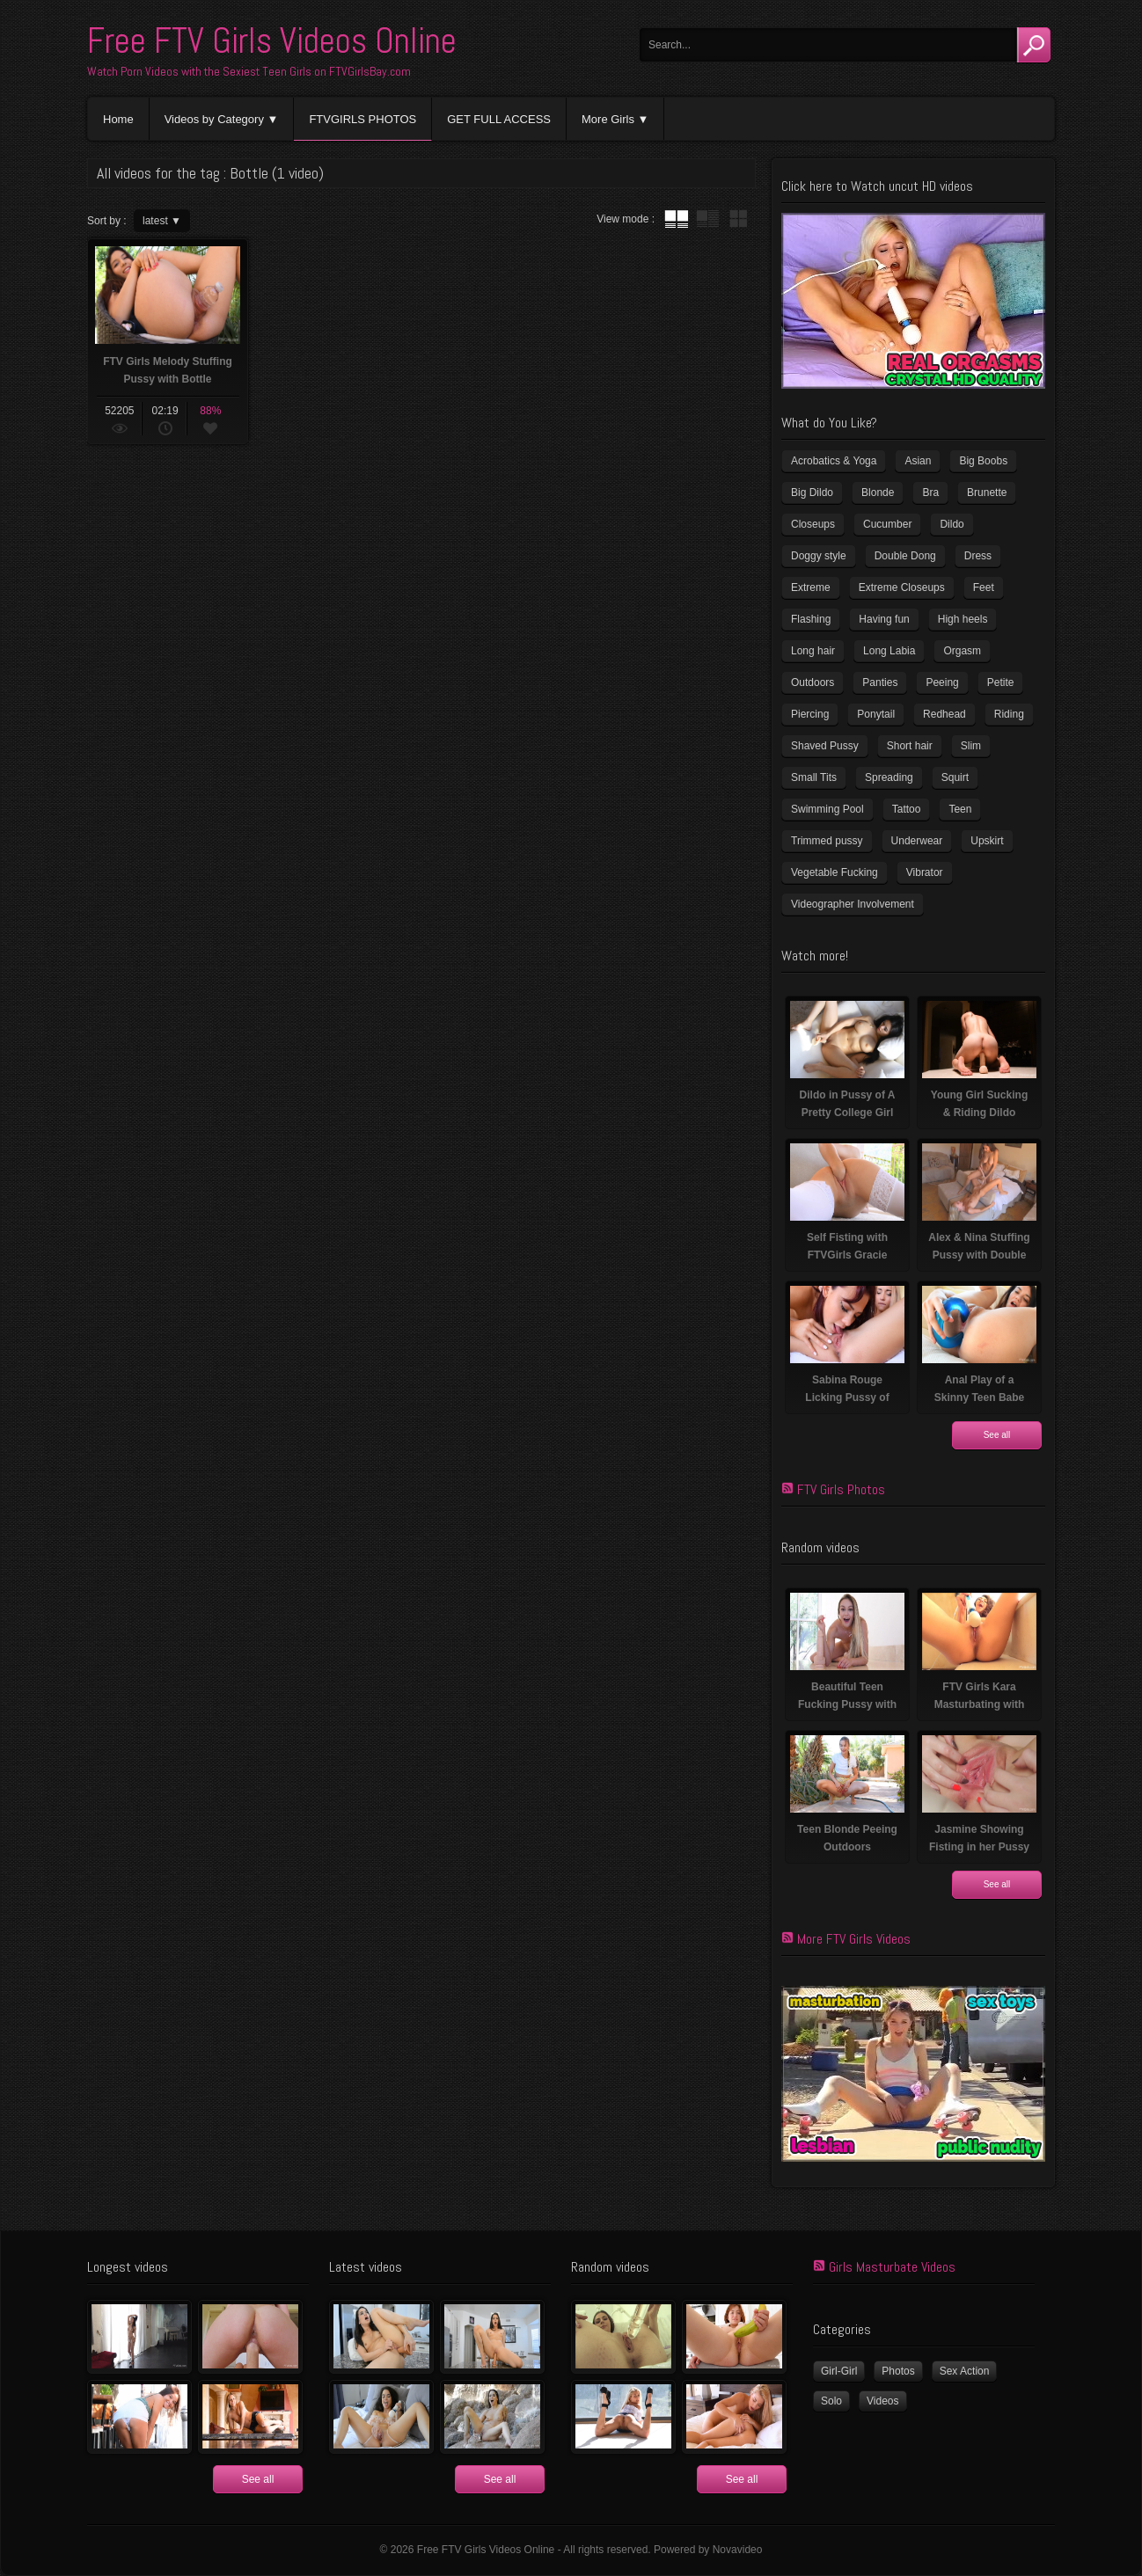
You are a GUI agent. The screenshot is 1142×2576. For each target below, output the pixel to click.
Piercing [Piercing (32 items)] (810, 714)
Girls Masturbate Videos (892, 2267)
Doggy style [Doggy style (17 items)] (818, 556)
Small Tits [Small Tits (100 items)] (814, 777)
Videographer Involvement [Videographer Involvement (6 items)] (852, 904)
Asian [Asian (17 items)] (917, 461)
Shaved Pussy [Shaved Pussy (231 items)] (825, 746)
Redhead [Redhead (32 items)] (944, 714)
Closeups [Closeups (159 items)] (813, 524)
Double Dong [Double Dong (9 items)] (905, 556)
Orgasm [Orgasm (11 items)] (962, 651)
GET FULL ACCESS (499, 119)
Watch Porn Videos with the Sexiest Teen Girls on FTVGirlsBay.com (249, 71)
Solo (831, 2401)
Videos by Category (214, 119)
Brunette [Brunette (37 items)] (987, 492)
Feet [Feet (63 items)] (983, 587)
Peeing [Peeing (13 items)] (942, 682)
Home (118, 119)
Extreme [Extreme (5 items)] (811, 587)
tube (676, 219)
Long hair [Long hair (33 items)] (813, 651)
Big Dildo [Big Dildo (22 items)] (812, 492)
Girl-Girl (839, 2371)
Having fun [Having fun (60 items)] (884, 619)
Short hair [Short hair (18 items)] (910, 746)
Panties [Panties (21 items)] (879, 682)
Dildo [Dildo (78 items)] (951, 524)
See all (997, 1435)
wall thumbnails (738, 219)
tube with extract (707, 219)
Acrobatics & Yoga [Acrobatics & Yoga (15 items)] (833, 461)
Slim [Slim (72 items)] (971, 746)
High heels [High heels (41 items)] (963, 619)
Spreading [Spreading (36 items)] (889, 777)
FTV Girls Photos (841, 1489)
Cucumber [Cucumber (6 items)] (887, 524)
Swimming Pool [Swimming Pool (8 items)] (827, 809)
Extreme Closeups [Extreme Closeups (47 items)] (902, 587)
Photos (898, 2371)
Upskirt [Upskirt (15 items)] (986, 841)
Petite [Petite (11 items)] (1000, 682)
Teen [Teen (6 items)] (959, 809)
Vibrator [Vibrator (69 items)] (924, 872)
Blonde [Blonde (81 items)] (877, 492)
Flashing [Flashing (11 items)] (811, 619)
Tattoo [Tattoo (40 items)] (906, 809)
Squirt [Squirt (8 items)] (955, 777)
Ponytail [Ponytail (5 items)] (876, 714)
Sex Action (965, 2371)
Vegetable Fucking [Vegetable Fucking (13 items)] (834, 872)
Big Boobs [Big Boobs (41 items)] (983, 461)
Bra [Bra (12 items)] (930, 492)
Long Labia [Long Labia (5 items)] (889, 651)
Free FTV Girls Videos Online (272, 40)
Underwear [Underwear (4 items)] (917, 841)
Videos (882, 2401)
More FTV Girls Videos (854, 1939)
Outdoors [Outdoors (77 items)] (812, 682)
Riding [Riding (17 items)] (1009, 714)
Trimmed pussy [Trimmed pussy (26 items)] (827, 841)
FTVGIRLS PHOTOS (362, 119)
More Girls (608, 119)
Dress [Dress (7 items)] (978, 556)
